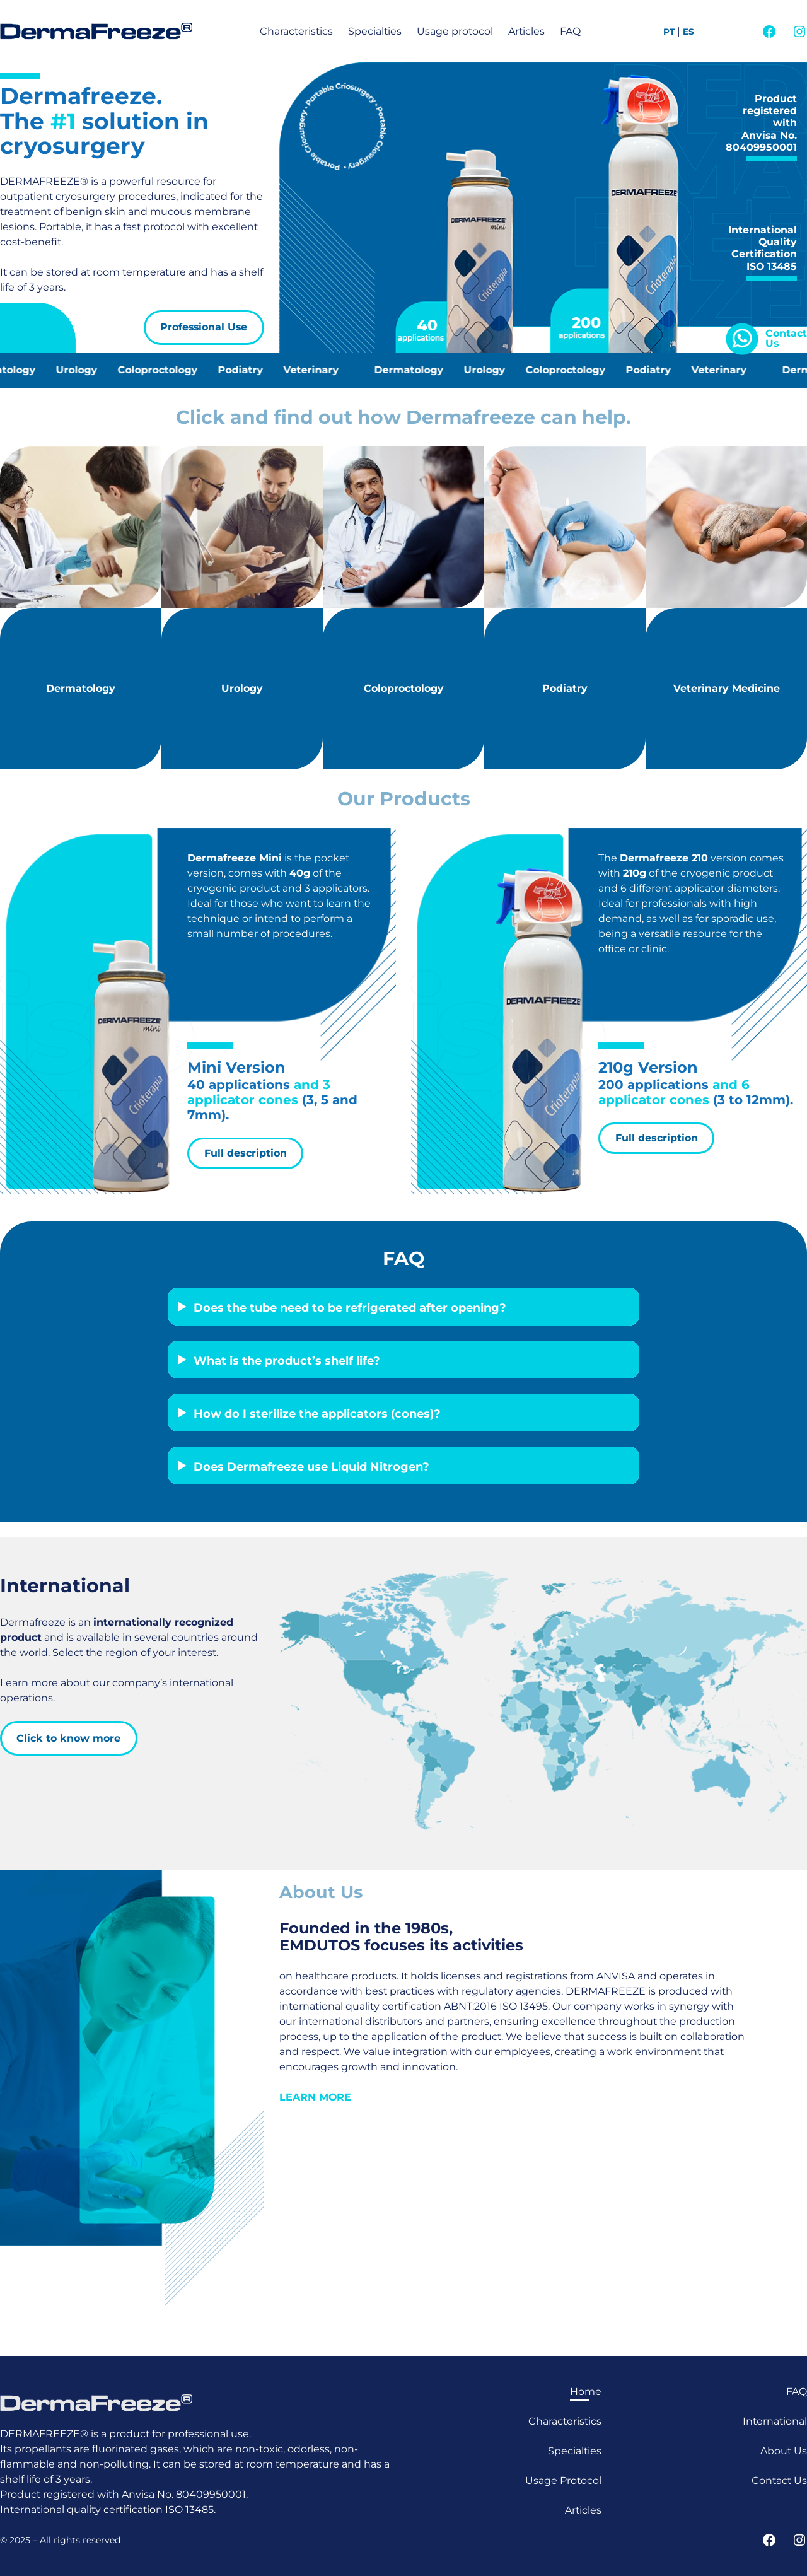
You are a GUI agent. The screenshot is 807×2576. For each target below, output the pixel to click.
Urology (84, 370)
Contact (786, 333)
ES (688, 31)
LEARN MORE (315, 2097)
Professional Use (203, 327)
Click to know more (68, 1738)
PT (669, 31)
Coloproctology (165, 370)
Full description (245, 1153)
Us (772, 343)
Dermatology (416, 370)
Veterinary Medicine (726, 688)
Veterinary (318, 370)
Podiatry (247, 370)
